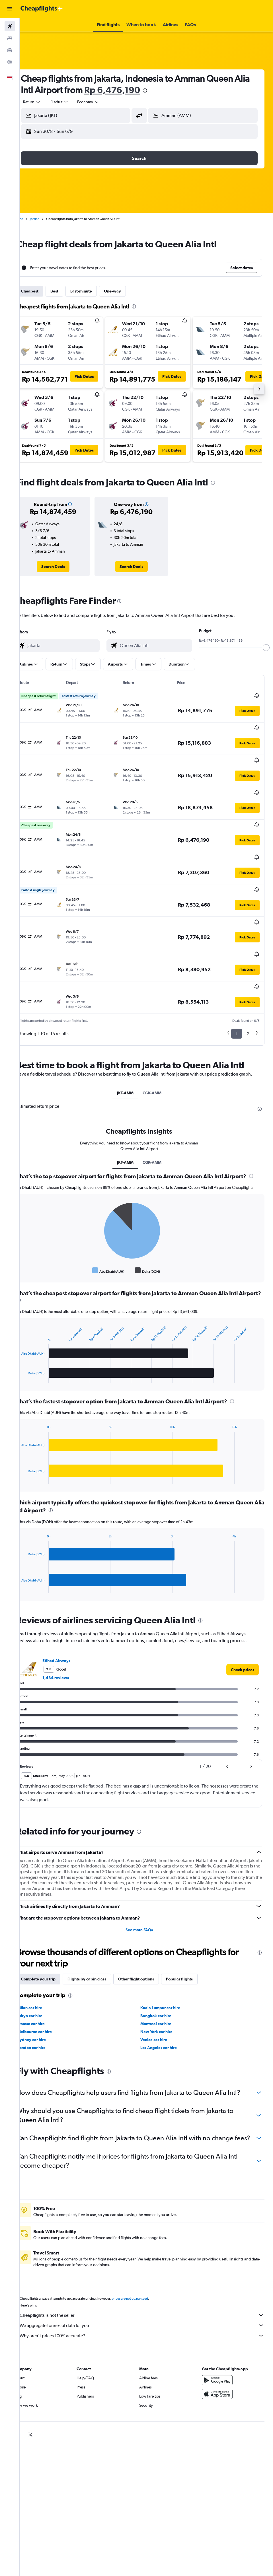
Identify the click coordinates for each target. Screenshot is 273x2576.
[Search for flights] (9, 26)
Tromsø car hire (45, 1986)
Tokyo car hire (44, 1978)
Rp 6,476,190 (143, 90)
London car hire (46, 2010)
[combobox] (102, 102)
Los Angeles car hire (165, 2010)
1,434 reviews (70, 1640)
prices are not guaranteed (144, 2279)
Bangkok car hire (162, 1978)
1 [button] (237, 976)
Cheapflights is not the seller (149, 2296)
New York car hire (163, 1994)
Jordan (49, 219)
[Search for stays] (9, 38)
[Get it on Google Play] (221, 2361)
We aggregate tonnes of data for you (149, 2306)
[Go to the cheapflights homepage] (41, 9)
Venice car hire (160, 2002)
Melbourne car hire (49, 1994)
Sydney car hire (46, 2002)
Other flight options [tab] (150, 1941)
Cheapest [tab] (44, 291)
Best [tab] (69, 291)
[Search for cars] (9, 50)
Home (32, 219)
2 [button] (248, 976)
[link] (65, 566)
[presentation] (175, 90)
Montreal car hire (162, 1986)
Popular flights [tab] (193, 1941)
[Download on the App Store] (221, 2375)
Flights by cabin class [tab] (101, 1941)
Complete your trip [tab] (52, 1941)
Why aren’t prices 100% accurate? (149, 2316)
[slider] (266, 647)
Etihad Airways (71, 1623)
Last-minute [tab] (95, 291)
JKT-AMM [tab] (132, 1042)
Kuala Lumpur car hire (167, 1970)
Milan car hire (44, 1970)
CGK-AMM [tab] (159, 1042)
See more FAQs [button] (146, 1892)
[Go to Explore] (9, 62)
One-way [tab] (126, 291)
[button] (9, 9)
